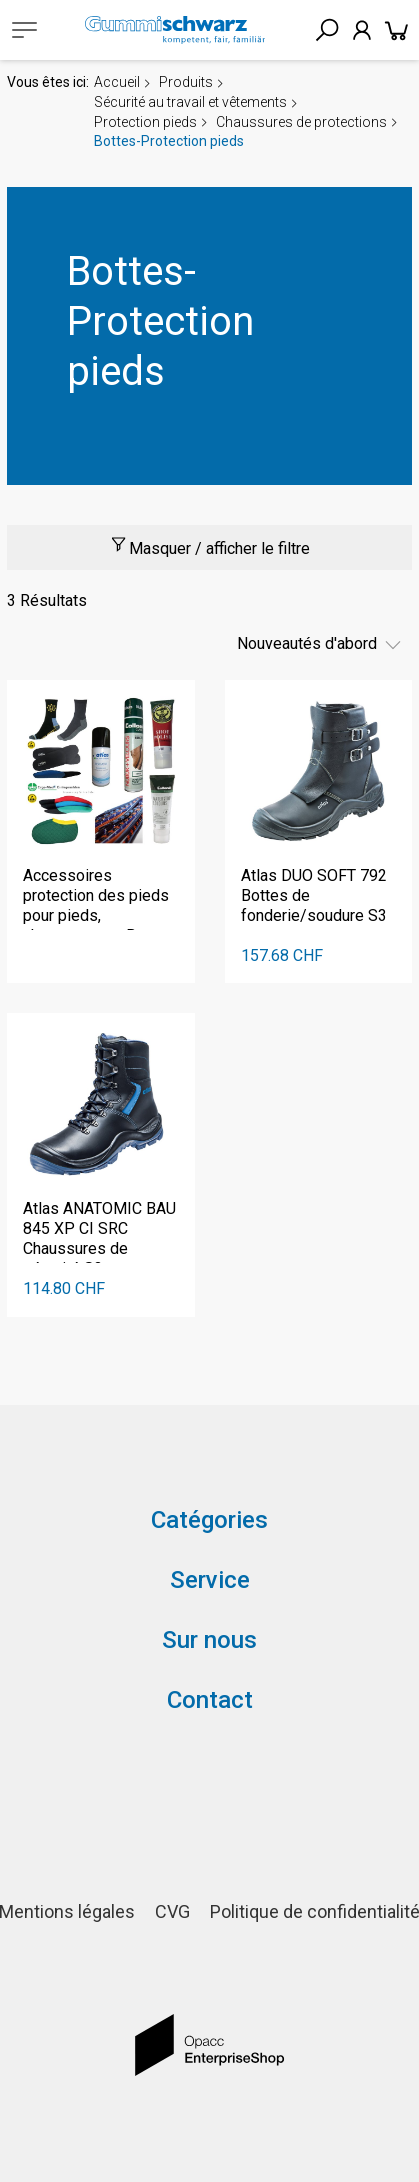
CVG (172, 1911)
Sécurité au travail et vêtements (190, 102)
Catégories (209, 1520)
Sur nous (209, 1640)
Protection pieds (145, 122)
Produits (186, 82)
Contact (210, 1700)
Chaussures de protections (301, 122)
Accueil (117, 82)
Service (210, 1580)
